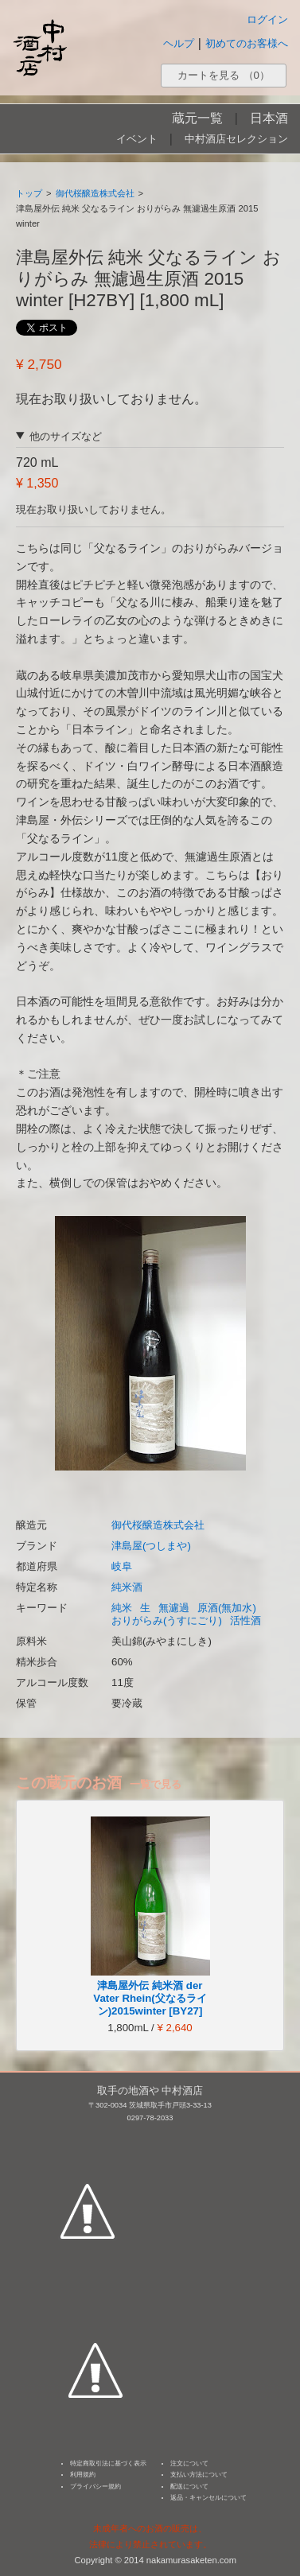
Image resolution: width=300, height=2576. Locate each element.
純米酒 (126, 1587)
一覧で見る (155, 1784)
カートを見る (223, 75)
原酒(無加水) (226, 1608)
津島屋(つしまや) (151, 1546)
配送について (189, 2486)
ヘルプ (178, 43)
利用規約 (82, 2474)
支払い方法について (199, 2474)
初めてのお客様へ (246, 43)
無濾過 (173, 1608)
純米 (121, 1608)
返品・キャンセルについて (208, 2497)
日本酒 (269, 118)
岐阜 (121, 1566)
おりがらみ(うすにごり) (166, 1620)
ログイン (267, 19)
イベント (137, 139)
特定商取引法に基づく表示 (108, 2463)
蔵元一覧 (197, 118)
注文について (189, 2463)
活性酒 (245, 1620)
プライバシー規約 (95, 2486)
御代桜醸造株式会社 (95, 193)
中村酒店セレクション (236, 139)
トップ (29, 193)
